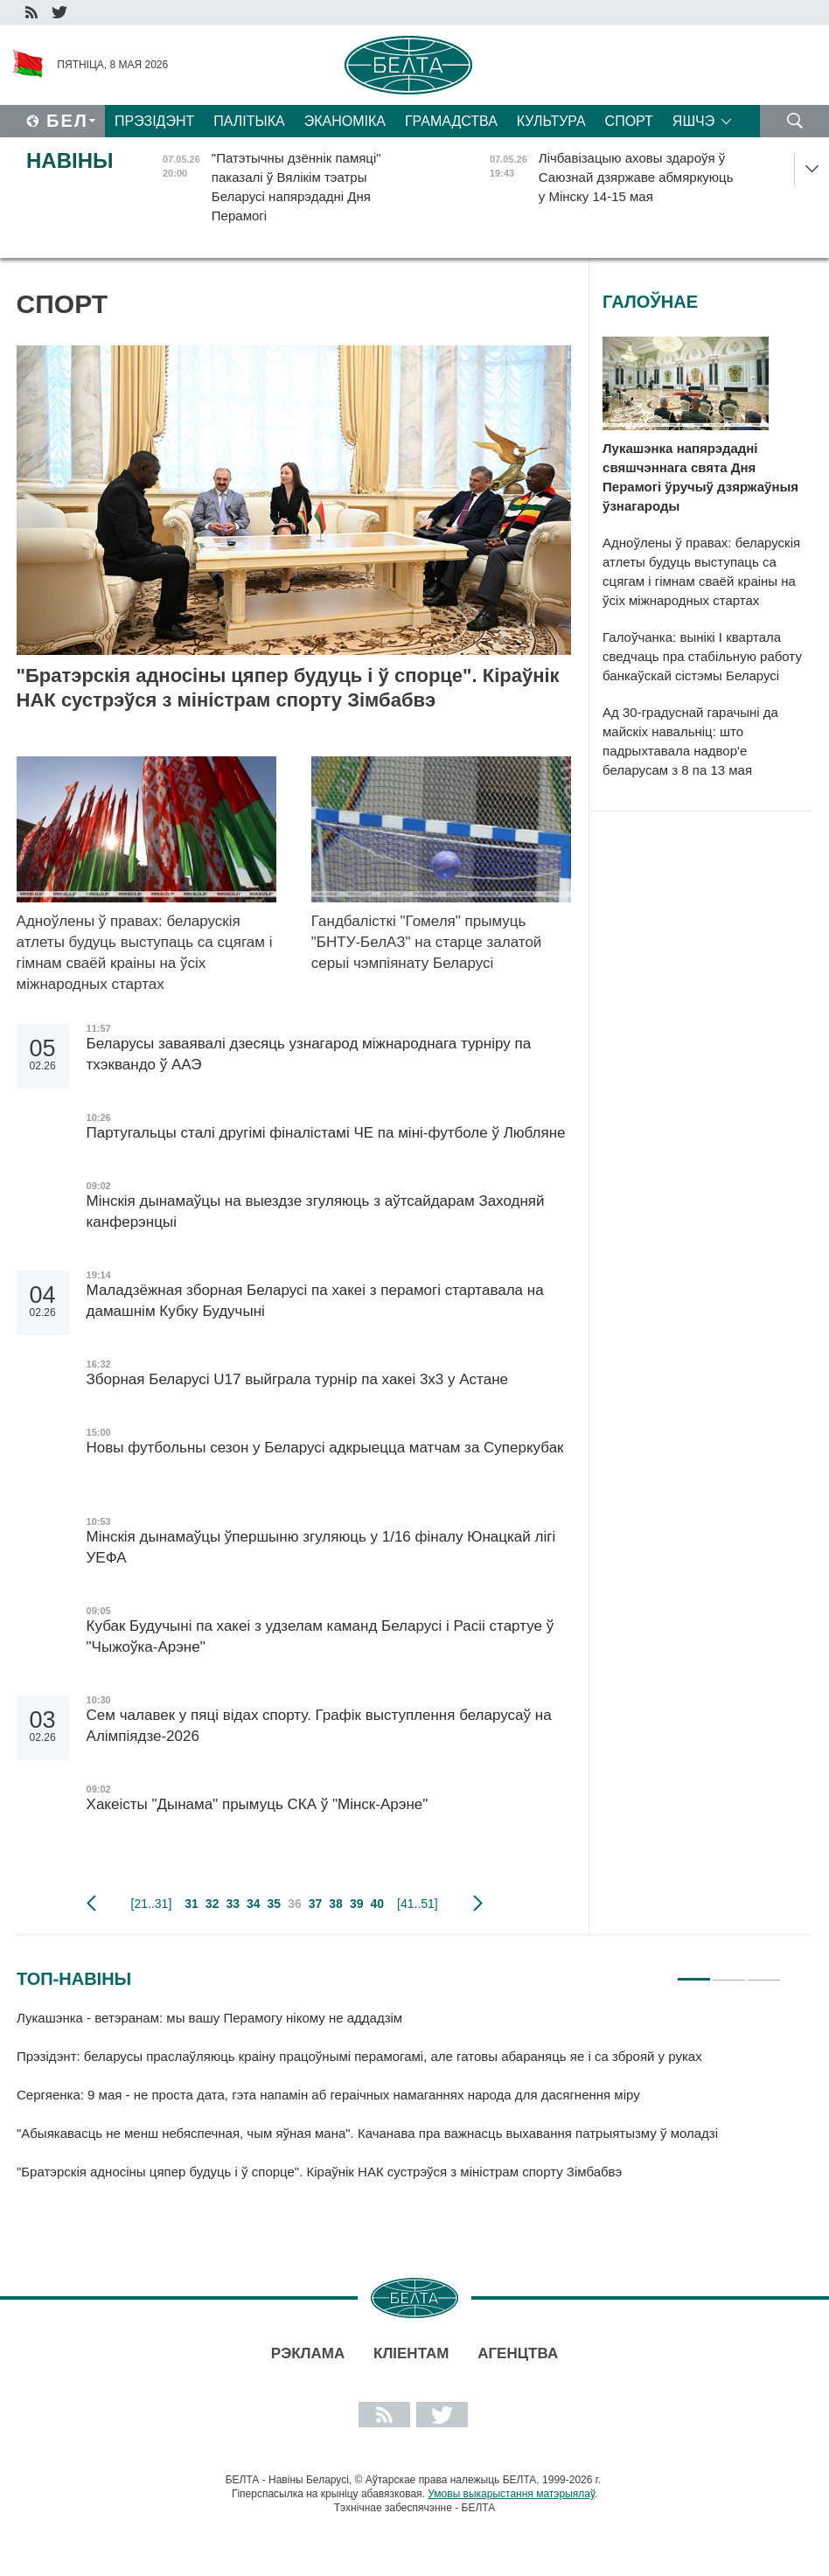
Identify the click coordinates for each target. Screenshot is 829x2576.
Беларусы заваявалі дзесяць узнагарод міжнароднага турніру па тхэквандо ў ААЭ (309, 1054)
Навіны (70, 160)
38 (336, 1904)
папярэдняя (91, 1903)
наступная (478, 1903)
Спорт (629, 121)
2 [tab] (729, 1972)
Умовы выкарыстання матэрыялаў (511, 2494)
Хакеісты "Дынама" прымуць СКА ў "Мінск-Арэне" (259, 1804)
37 (316, 1904)
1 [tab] (694, 1972)
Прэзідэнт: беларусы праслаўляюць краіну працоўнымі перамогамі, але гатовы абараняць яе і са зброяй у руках (359, 2056)
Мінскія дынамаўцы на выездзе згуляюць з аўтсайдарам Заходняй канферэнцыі (316, 1211)
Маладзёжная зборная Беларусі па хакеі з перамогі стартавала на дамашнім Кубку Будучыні (315, 1300)
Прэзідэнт (154, 121)
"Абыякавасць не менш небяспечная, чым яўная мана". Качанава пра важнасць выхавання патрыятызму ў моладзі (367, 2133)
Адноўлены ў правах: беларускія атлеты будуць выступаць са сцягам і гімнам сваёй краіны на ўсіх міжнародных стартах (145, 952)
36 (295, 1904)
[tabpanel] (399, 2103)
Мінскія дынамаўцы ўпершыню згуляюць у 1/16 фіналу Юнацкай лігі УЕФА (321, 1547)
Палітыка (248, 121)
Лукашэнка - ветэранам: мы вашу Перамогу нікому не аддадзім (209, 2017)
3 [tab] (764, 1972)
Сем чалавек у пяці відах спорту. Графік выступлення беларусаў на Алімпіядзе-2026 (319, 1725)
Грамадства (451, 121)
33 (233, 1904)
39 (357, 1904)
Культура (551, 121)
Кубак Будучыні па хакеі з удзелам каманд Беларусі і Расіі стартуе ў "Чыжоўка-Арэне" (320, 1636)
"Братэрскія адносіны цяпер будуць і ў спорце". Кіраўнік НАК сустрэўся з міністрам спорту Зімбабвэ (288, 688)
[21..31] (151, 1904)
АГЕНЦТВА (517, 2353)
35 (275, 1904)
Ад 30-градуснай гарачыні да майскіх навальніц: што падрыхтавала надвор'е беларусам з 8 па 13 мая (690, 741)
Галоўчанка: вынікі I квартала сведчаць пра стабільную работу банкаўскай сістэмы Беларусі (702, 656)
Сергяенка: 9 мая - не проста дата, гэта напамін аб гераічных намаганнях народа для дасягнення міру (328, 2094)
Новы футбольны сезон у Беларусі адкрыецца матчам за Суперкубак (325, 1458)
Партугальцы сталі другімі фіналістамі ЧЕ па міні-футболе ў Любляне (326, 1132)
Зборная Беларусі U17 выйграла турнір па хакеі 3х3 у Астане (297, 1379)
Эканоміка (345, 121)
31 (192, 1904)
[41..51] (417, 1904)
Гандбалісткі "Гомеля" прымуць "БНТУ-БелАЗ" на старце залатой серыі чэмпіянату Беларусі (426, 942)
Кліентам (411, 2353)
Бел (67, 120)
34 (254, 1904)
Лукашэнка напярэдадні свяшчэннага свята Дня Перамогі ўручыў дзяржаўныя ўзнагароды (700, 477)
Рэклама (308, 2353)
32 (212, 1904)
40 (377, 1904)
